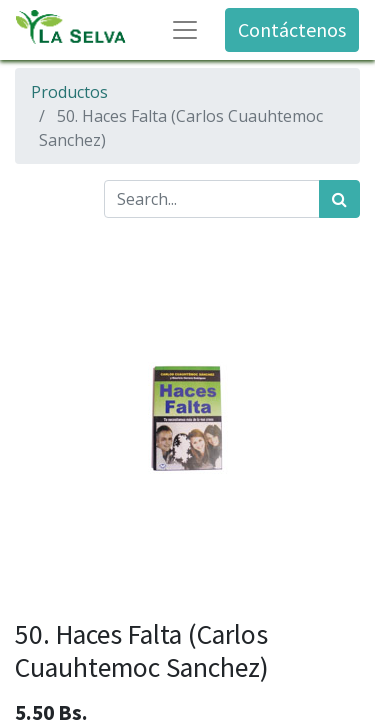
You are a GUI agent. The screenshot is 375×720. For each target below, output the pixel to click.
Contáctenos (292, 29)
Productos (69, 92)
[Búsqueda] (339, 199)
